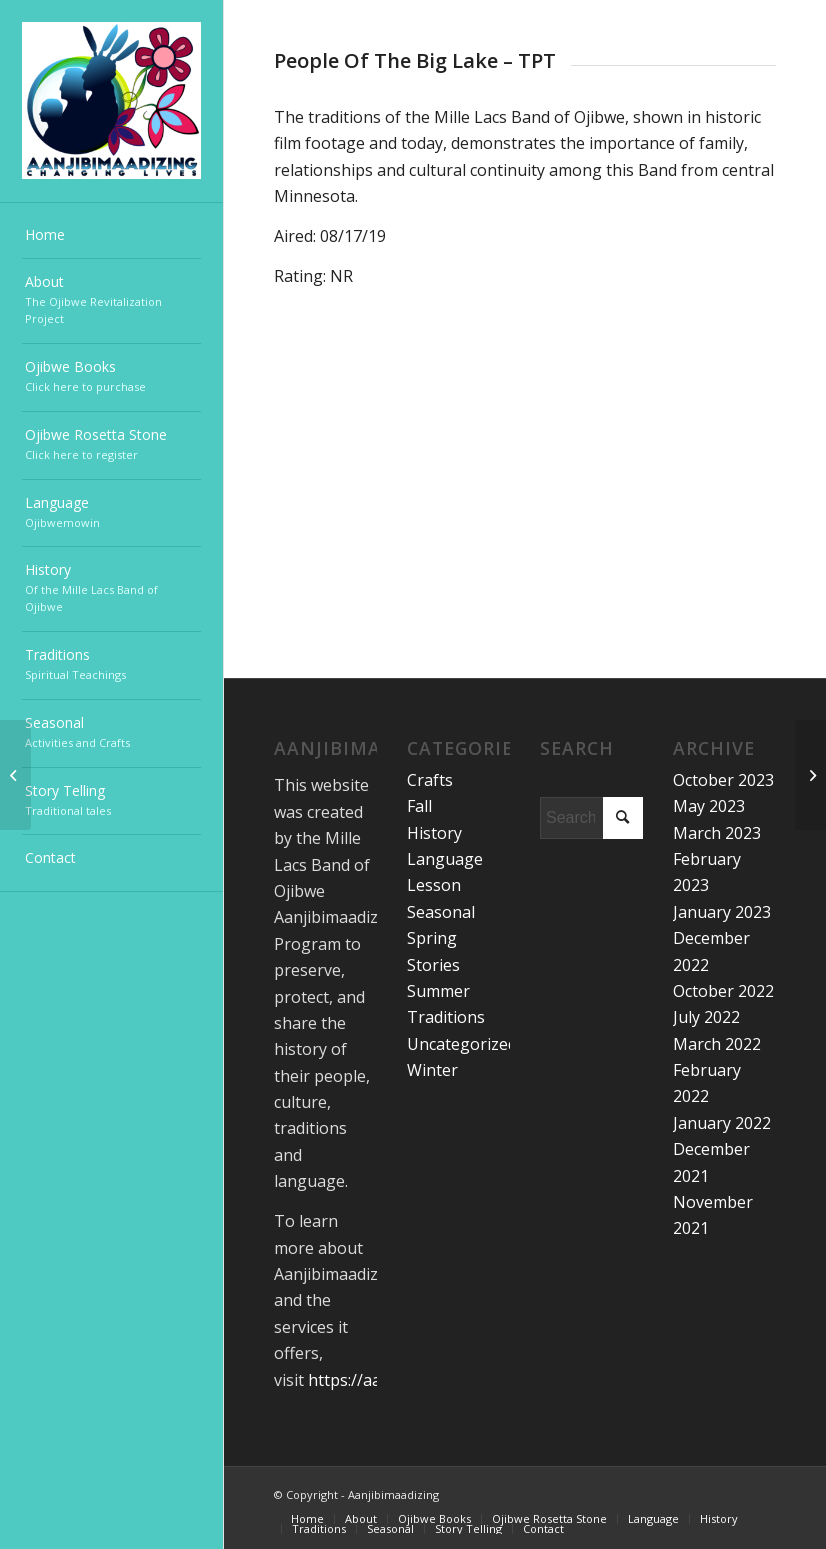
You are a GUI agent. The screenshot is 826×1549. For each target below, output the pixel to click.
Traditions (446, 1017)
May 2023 (709, 806)
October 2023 (723, 780)
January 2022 (722, 1123)
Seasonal (441, 912)
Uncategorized (462, 1044)
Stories (433, 965)
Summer (438, 991)
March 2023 (717, 833)
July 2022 (706, 1017)
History (434, 833)
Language (445, 859)
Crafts (430, 780)
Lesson (434, 885)
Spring (432, 938)
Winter (432, 1070)
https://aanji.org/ (371, 1380)
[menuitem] (111, 236)
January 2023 (722, 912)
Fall (419, 806)
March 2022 (717, 1044)
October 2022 (723, 991)
